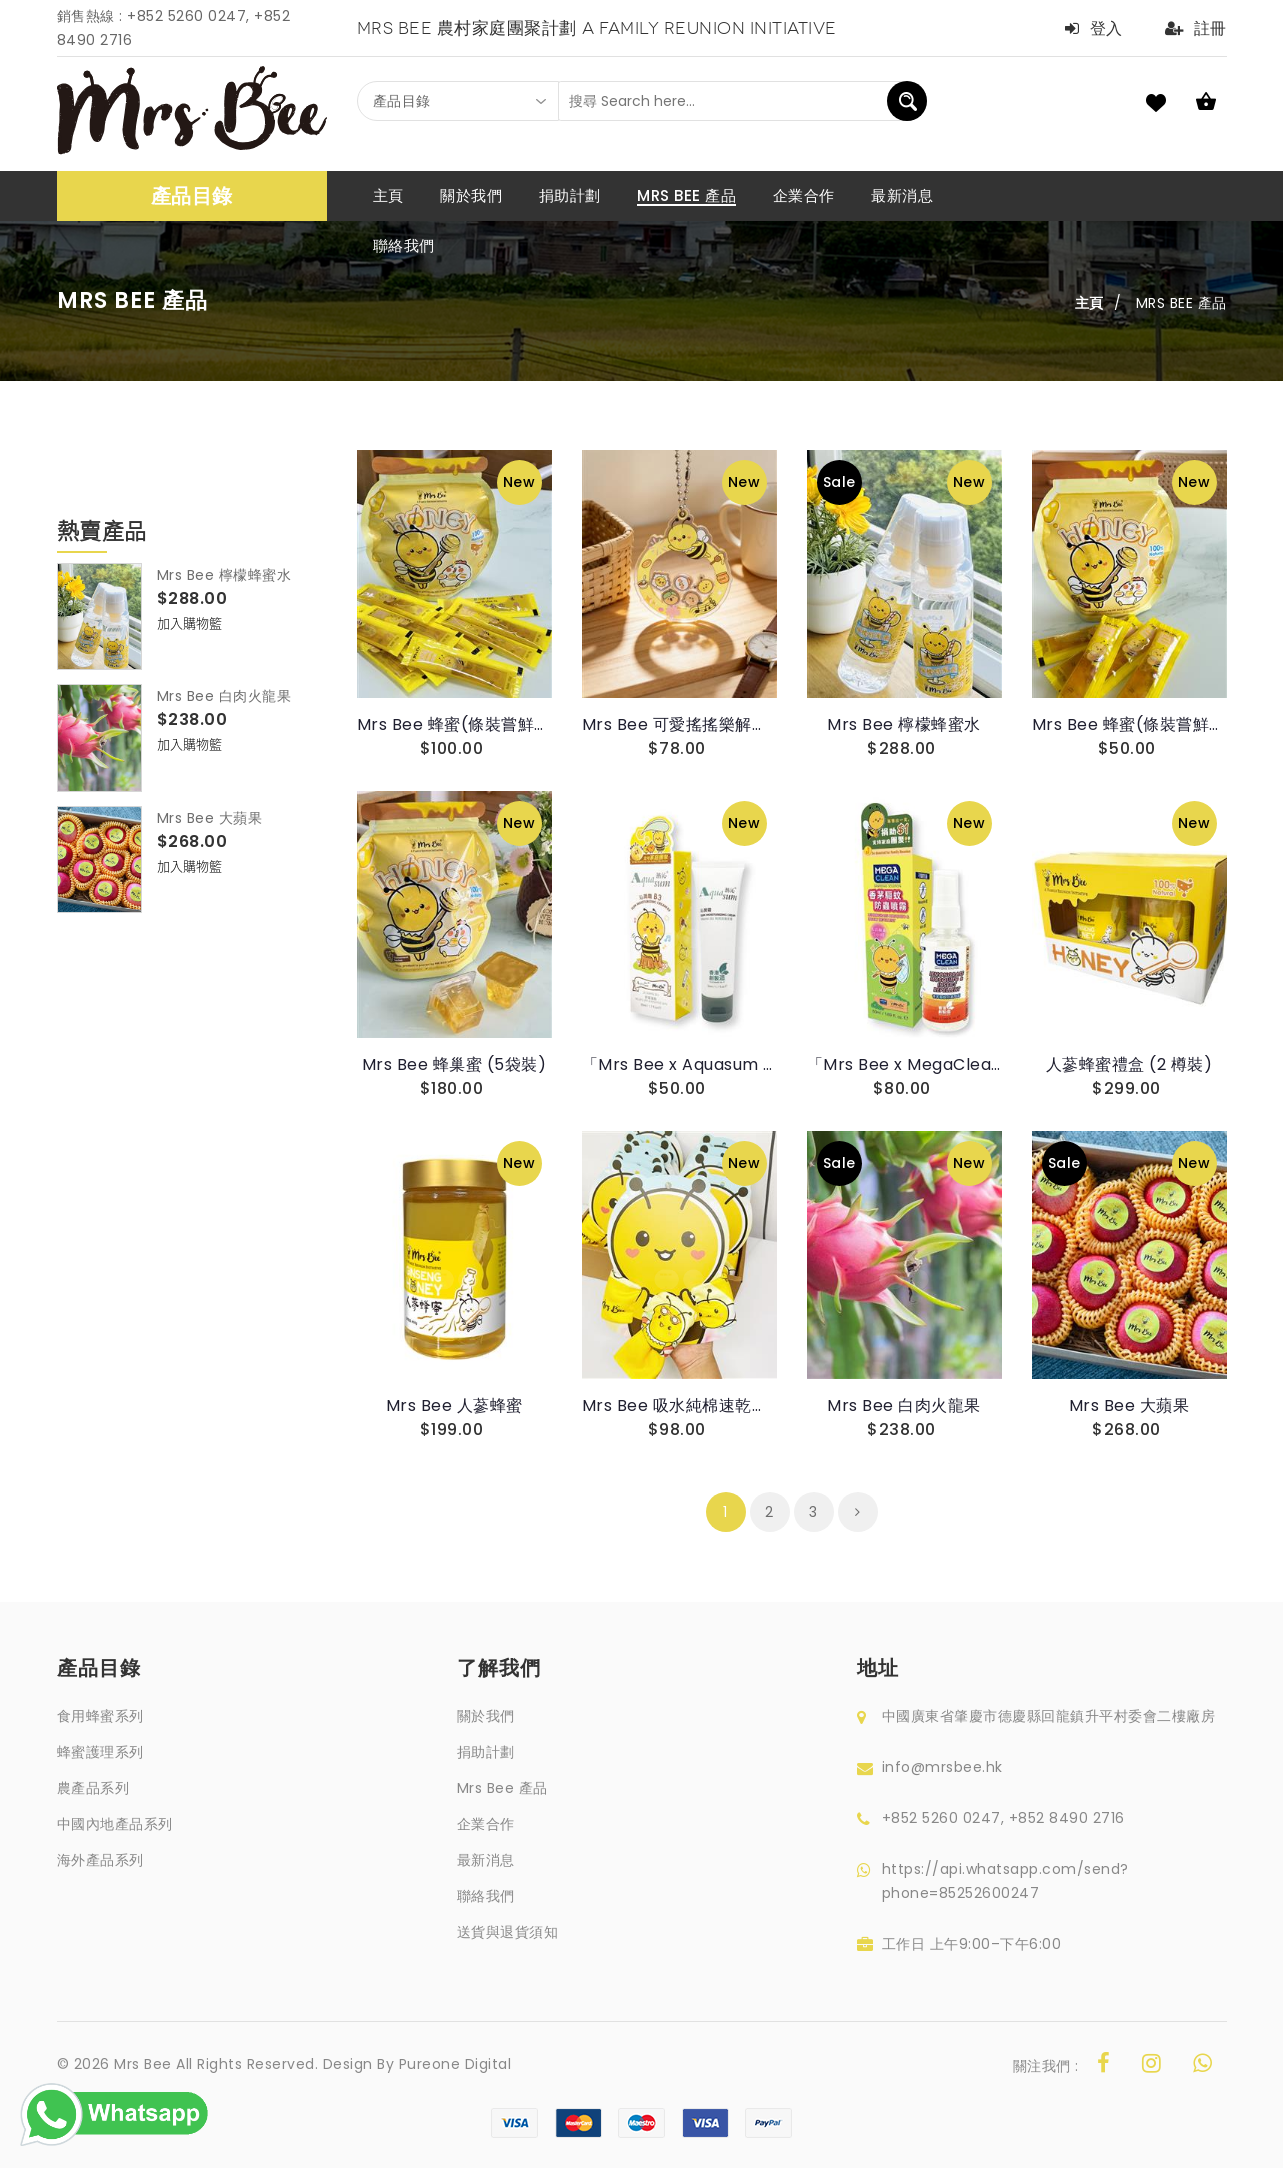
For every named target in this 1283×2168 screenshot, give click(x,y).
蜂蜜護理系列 (100, 1752)
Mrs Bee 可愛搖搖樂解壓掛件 (679, 724)
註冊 (1196, 28)
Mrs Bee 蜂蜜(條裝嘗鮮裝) (454, 724)
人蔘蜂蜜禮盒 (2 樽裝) (1129, 1064)
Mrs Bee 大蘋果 (210, 818)
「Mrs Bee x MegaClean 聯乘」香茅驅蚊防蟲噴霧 (904, 1064)
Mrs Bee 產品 (502, 1788)
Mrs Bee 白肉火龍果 (224, 696)
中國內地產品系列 (115, 1824)
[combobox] (458, 101)
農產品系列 (93, 1788)
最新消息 (486, 1860)
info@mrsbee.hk (942, 1767)
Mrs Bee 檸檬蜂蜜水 (224, 575)
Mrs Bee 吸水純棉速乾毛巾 (679, 1405)
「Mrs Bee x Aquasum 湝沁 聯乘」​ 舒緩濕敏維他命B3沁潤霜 (679, 1064)
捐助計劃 (486, 1752)
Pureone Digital (455, 2064)
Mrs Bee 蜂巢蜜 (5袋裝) (454, 1064)
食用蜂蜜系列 (100, 1716)
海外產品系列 (100, 1860)
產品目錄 (192, 196)
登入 (1094, 28)
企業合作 (486, 1824)
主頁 (1089, 303)
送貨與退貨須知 (508, 1932)
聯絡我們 (486, 1896)
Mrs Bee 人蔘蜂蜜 (454, 1405)
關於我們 (486, 1716)
